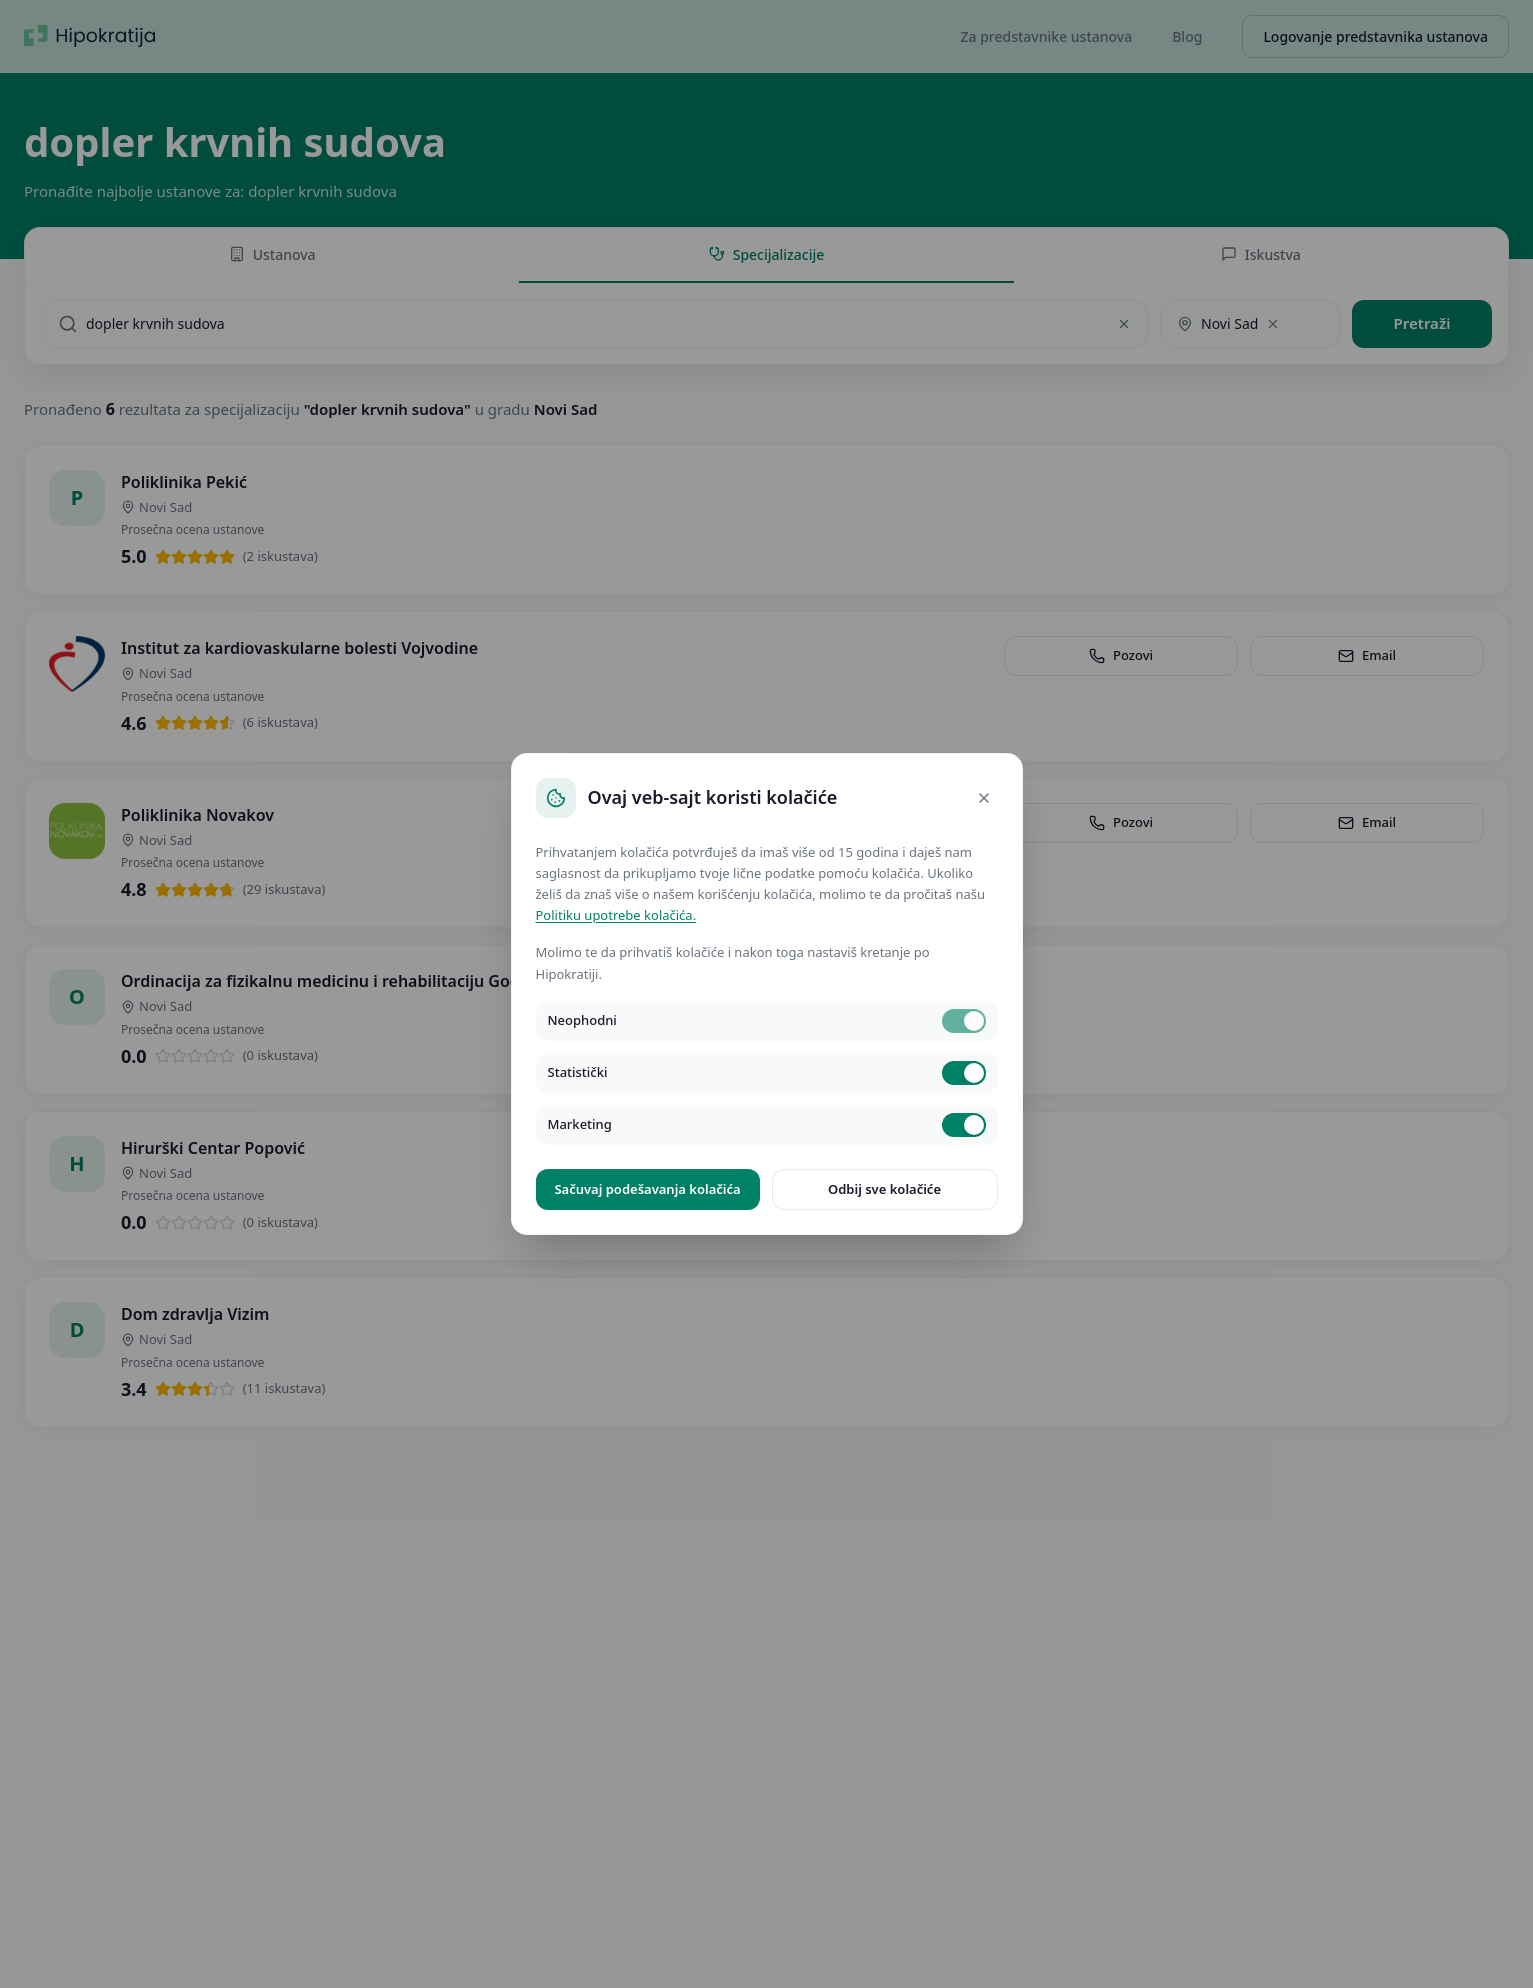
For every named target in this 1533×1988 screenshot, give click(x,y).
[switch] (964, 1021)
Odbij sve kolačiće (884, 1189)
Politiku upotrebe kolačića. (616, 915)
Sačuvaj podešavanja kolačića (647, 1189)
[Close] (984, 798)
